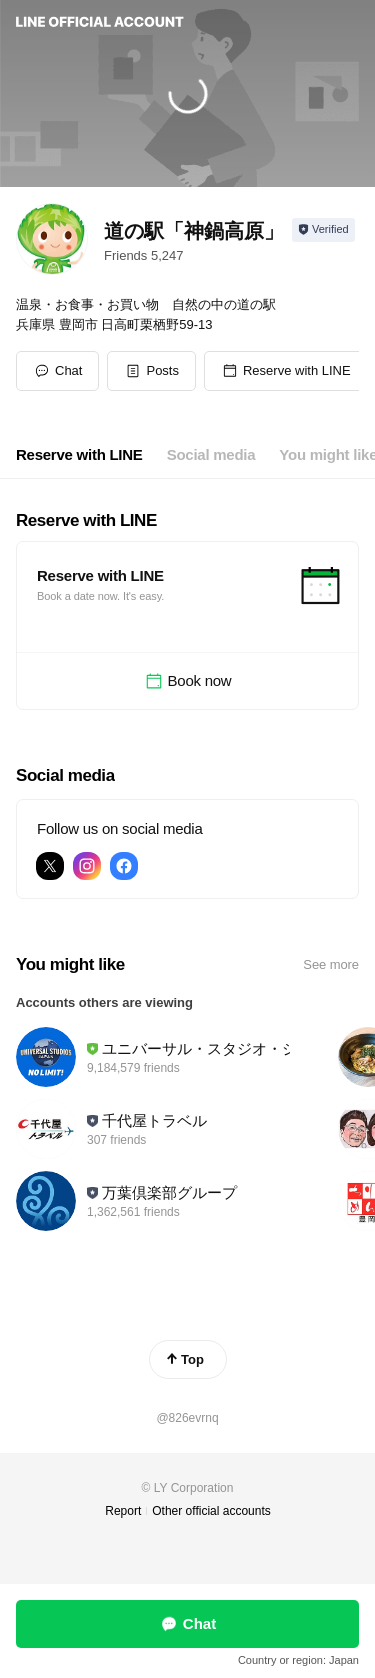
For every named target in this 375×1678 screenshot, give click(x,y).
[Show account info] (323, 230)
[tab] (79, 455)
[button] (151, 371)
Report (123, 1511)
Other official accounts (211, 1511)
